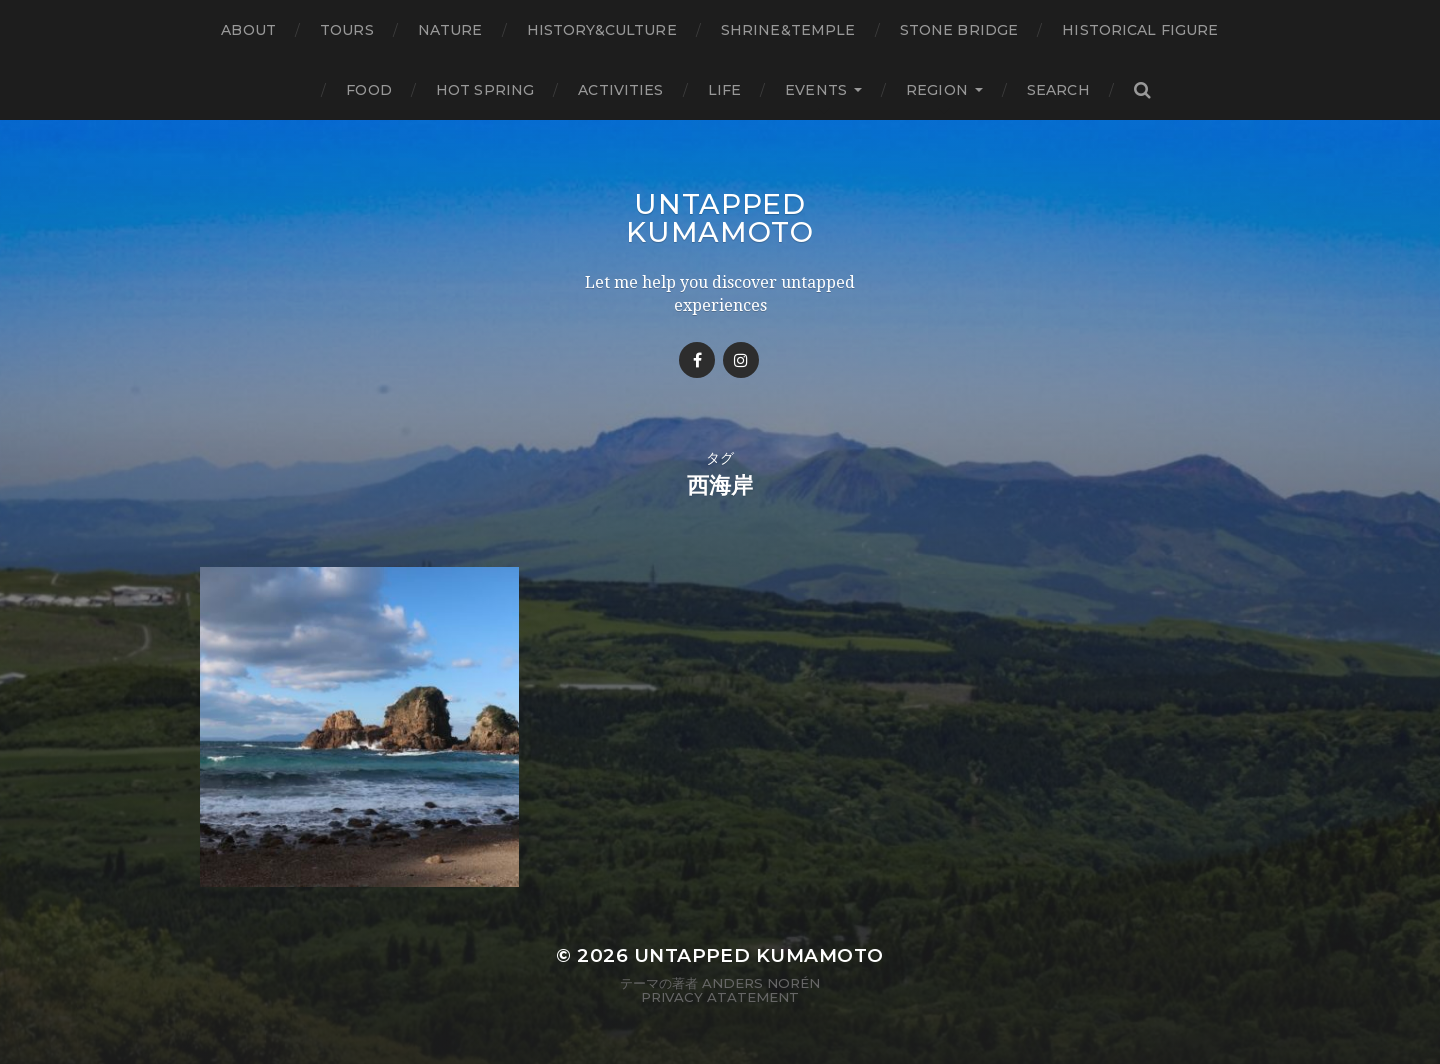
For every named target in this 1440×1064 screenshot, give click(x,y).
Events (816, 90)
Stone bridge (959, 30)
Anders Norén (761, 983)
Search (1058, 90)
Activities (620, 90)
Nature (450, 30)
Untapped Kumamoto (720, 218)
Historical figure (1140, 30)
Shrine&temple (788, 30)
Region (937, 90)
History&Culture (602, 30)
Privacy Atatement (720, 997)
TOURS (347, 30)
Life (725, 90)
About (248, 30)
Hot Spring (485, 90)
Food (369, 90)
